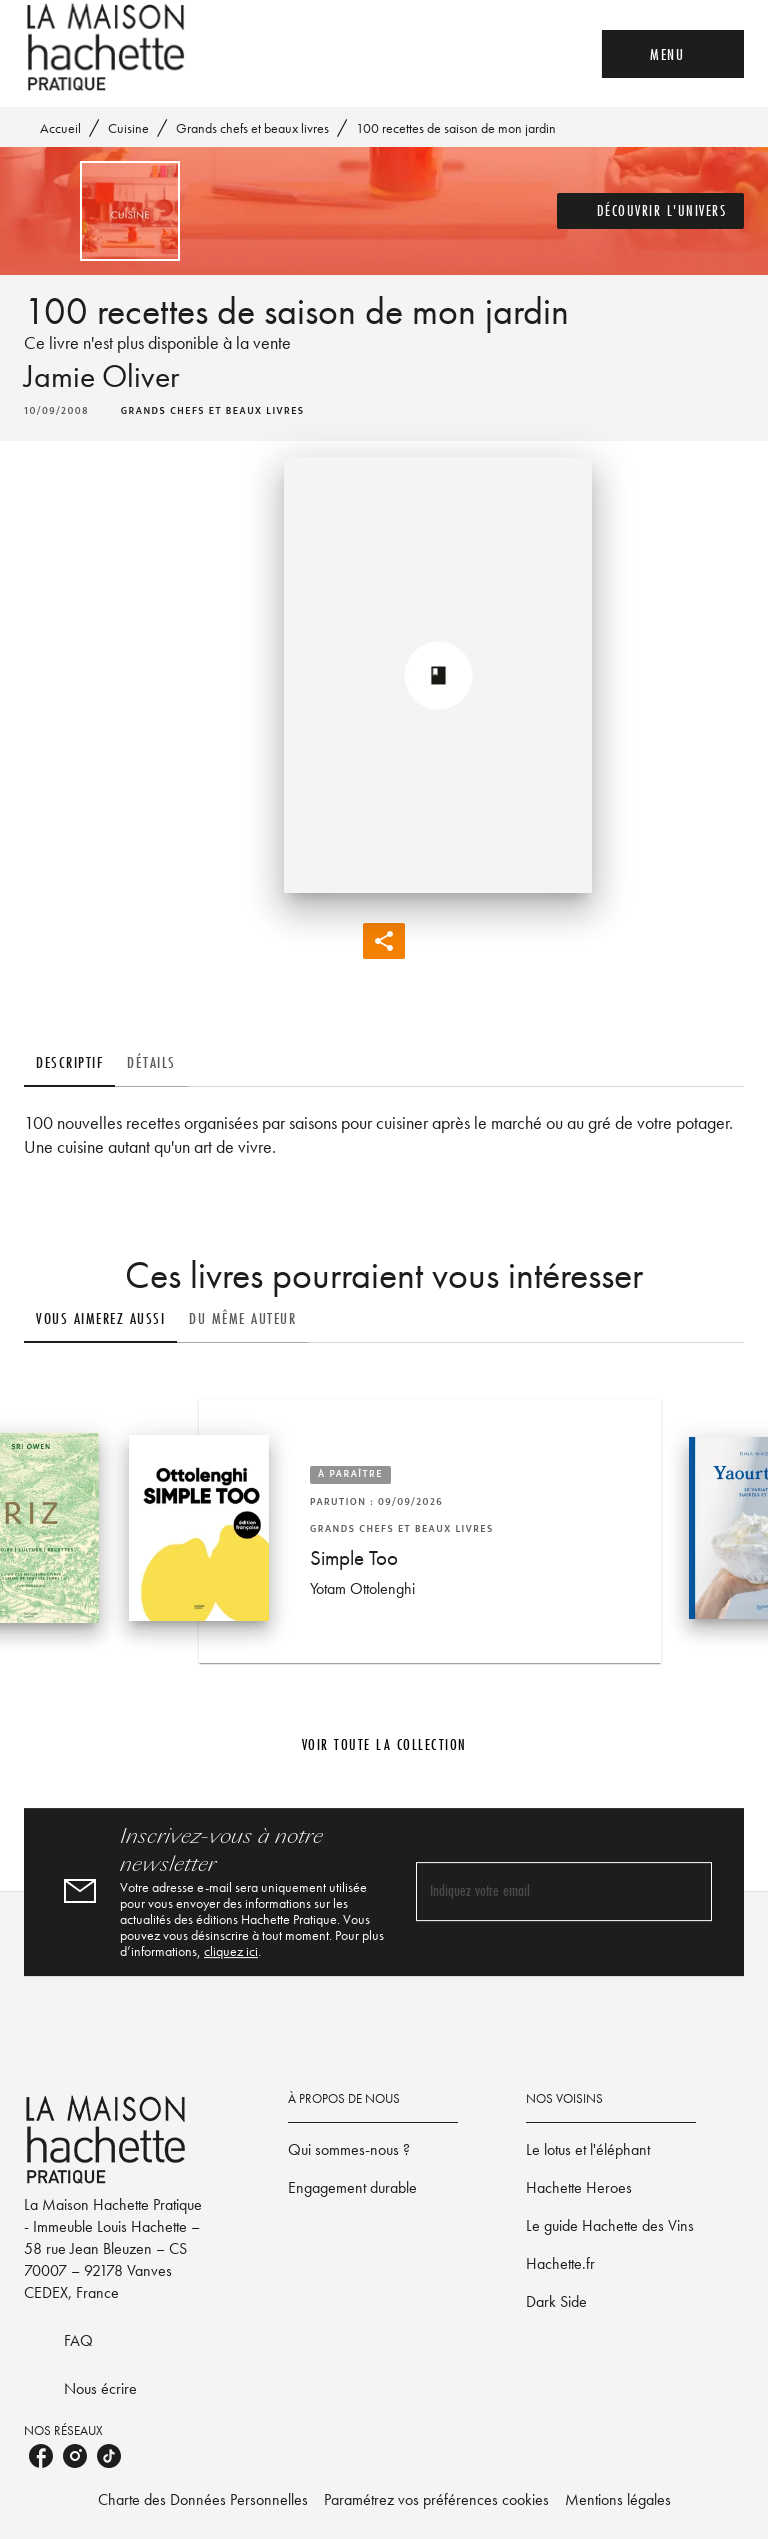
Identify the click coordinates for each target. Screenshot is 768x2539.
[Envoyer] (688, 1892)
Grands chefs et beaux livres (252, 128)
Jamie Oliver (101, 376)
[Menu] (673, 54)
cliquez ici (231, 1951)
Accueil (60, 128)
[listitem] (41, 2456)
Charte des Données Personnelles (203, 2499)
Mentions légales (618, 2499)
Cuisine (128, 128)
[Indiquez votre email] (539, 1891)
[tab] (69, 1063)
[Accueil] (108, 47)
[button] (651, 211)
